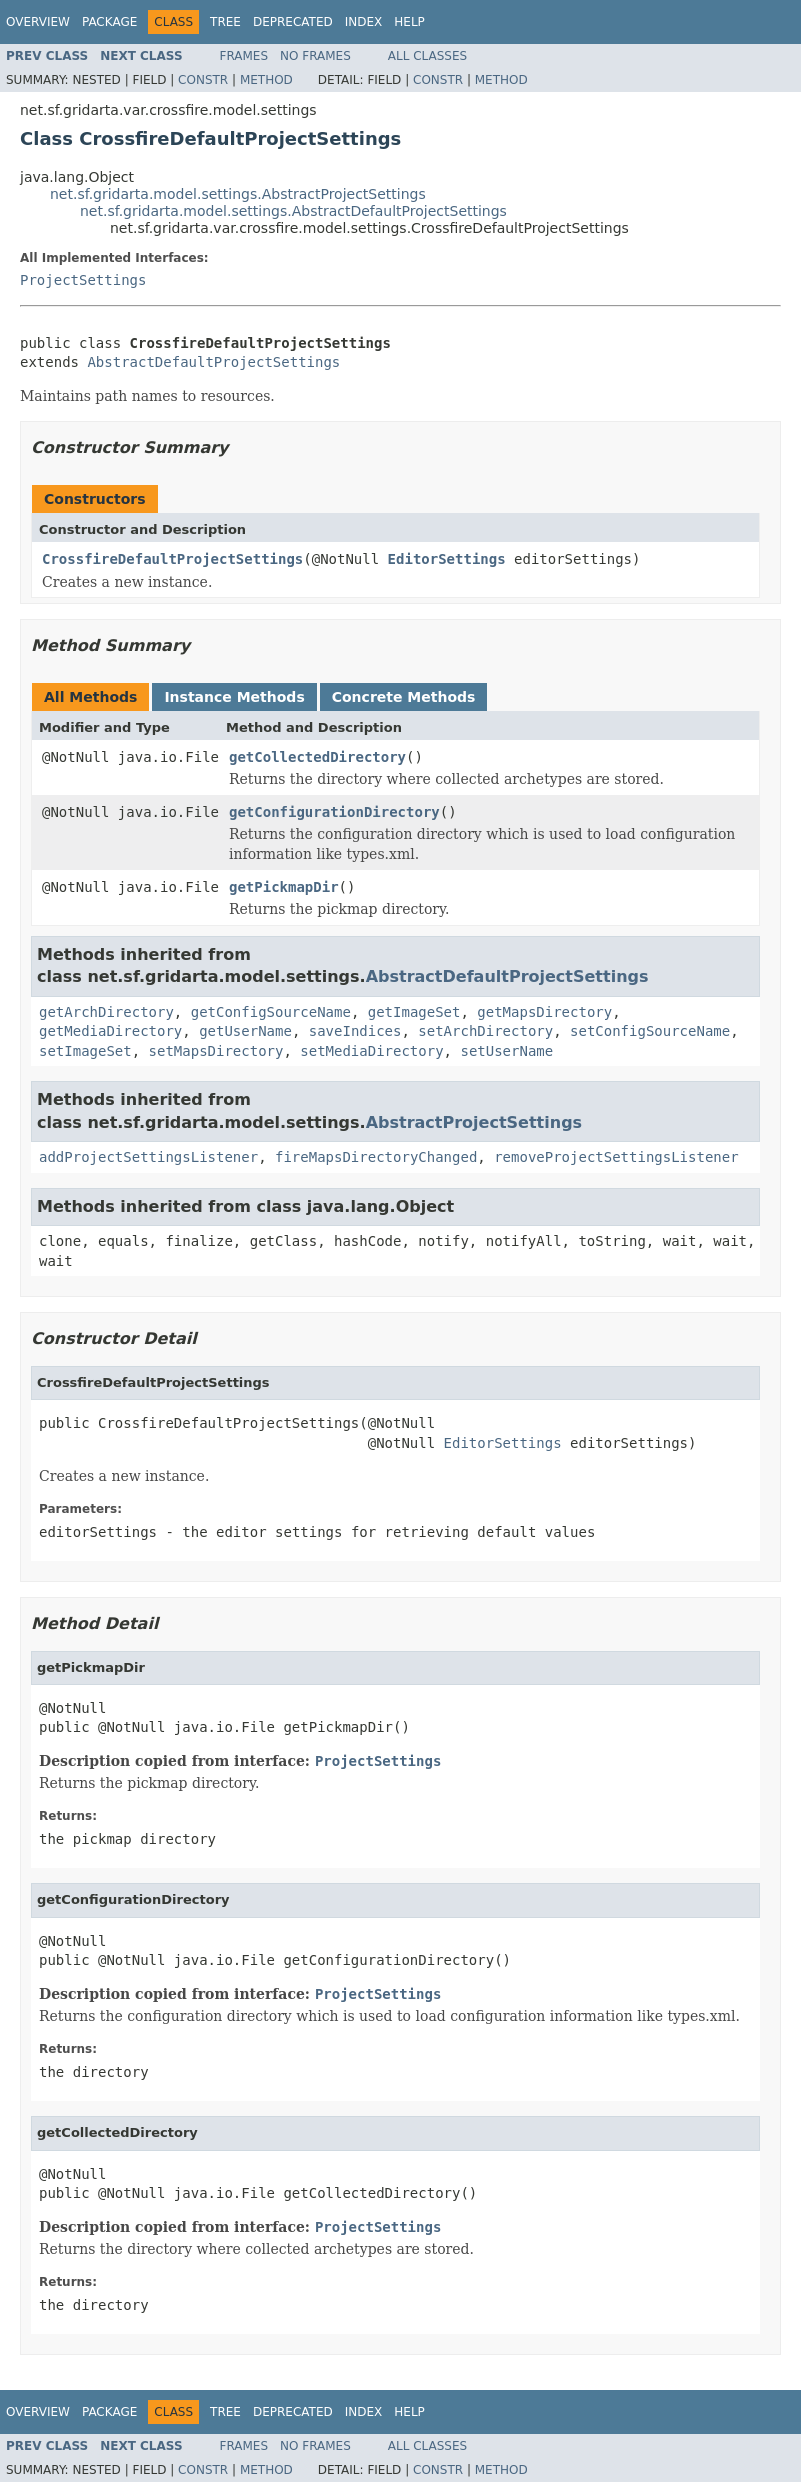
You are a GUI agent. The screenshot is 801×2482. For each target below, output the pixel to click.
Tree (225, 22)
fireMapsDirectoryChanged (376, 1157)
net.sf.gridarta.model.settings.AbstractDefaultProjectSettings (293, 211)
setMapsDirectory (216, 1051)
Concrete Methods (404, 697)
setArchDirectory (485, 1031)
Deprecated (293, 22)
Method (266, 80)
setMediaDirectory (371, 1051)
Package (109, 22)
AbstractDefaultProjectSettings (213, 362)
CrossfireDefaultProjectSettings (172, 559)
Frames (244, 56)
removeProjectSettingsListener (616, 1157)
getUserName (245, 1031)
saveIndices (355, 1031)
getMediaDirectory (110, 1031)
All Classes (427, 56)
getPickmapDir (284, 887)
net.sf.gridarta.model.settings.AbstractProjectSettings (238, 194)
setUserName (506, 1051)
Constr (203, 80)
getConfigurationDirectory (334, 812)
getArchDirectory (106, 1012)
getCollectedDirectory (317, 757)
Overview (38, 22)
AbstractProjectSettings (474, 1122)
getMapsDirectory (544, 1012)
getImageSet (414, 1012)
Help (409, 22)
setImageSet (85, 1051)
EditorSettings (447, 559)
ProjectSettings (83, 280)
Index (364, 22)
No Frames (315, 56)
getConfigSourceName (271, 1012)
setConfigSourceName (650, 1031)
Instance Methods (234, 697)
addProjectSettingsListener (148, 1157)
